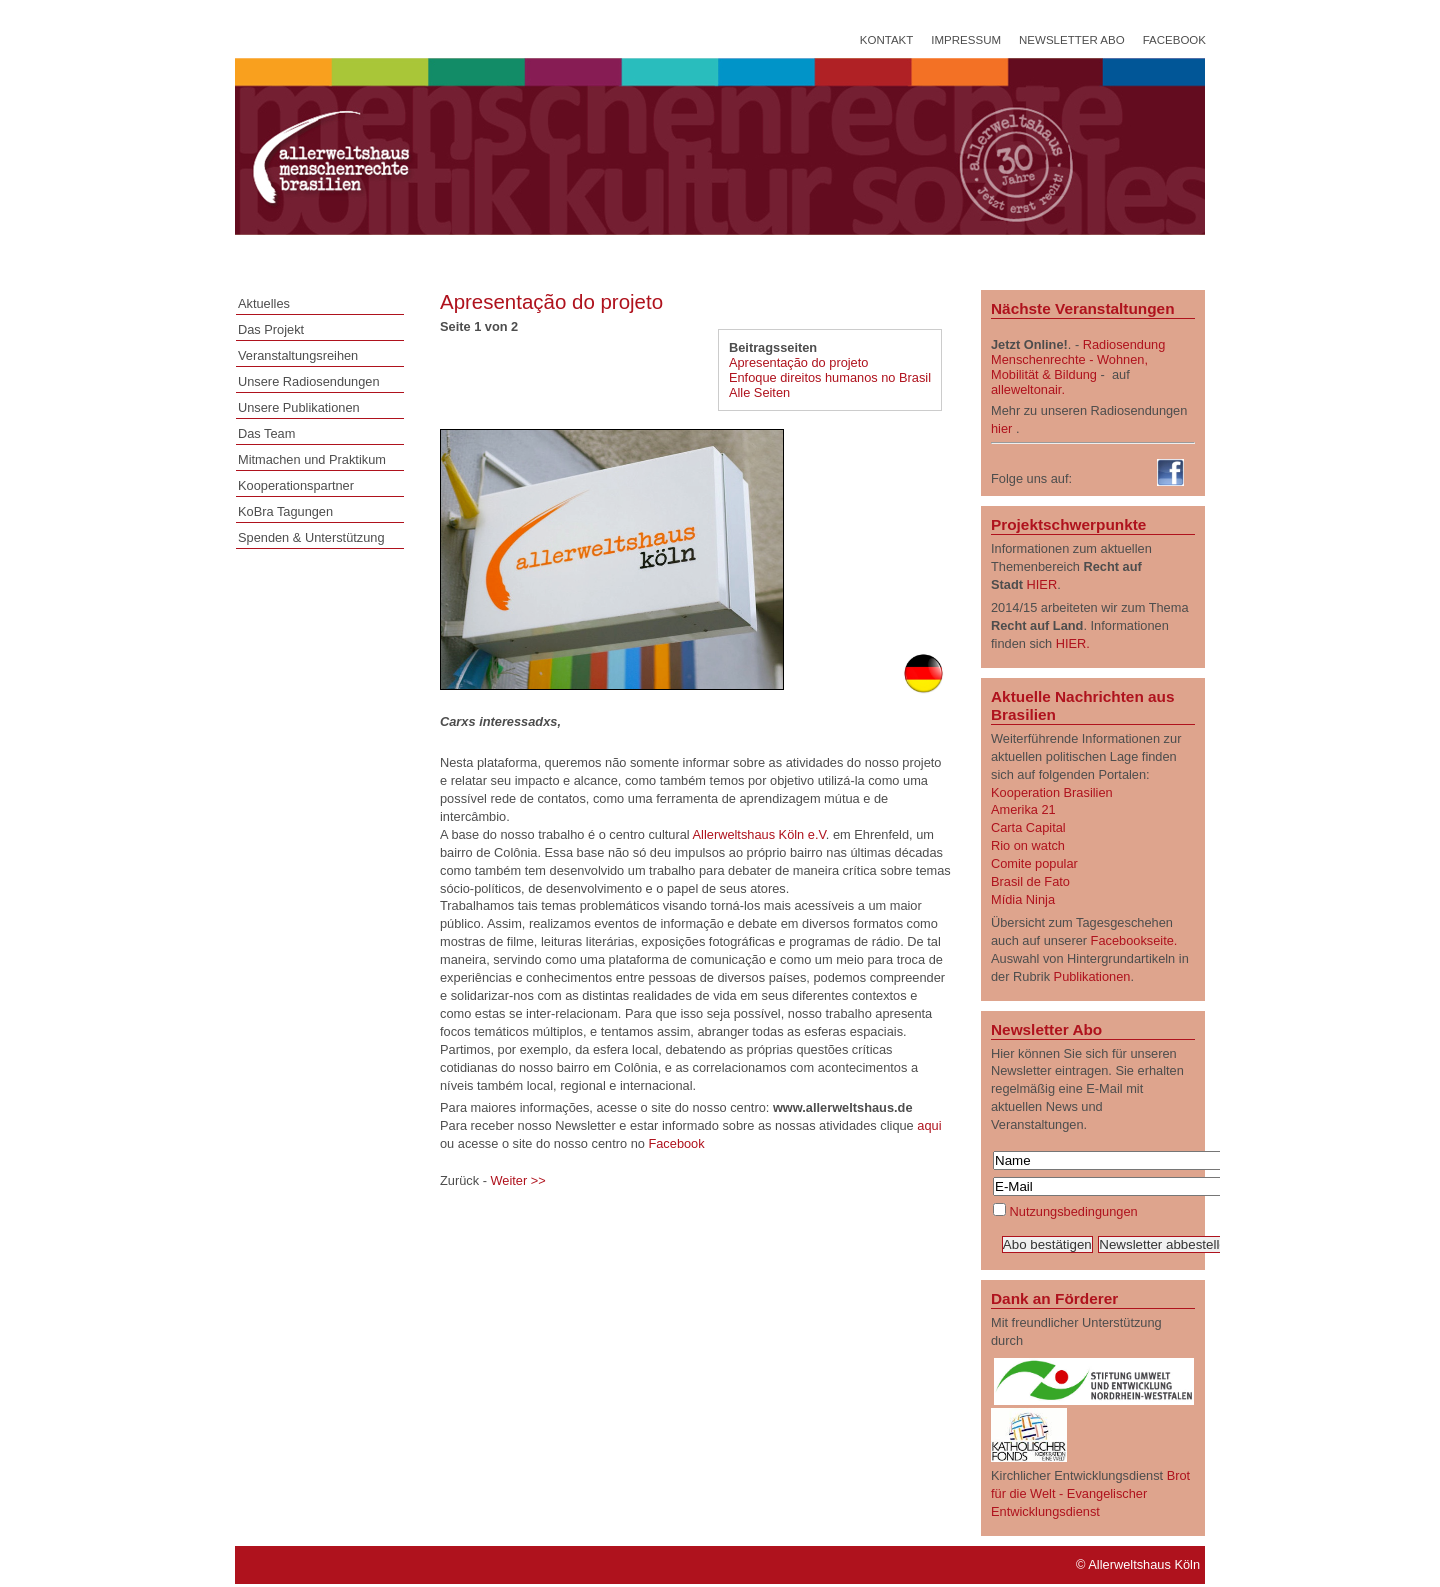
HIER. (1073, 643)
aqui (929, 1125)
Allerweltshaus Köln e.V (759, 834)
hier (1001, 428)
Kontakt (887, 40)
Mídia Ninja (1023, 899)
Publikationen (1092, 976)
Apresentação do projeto (798, 362)
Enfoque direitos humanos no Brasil (830, 377)
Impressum (966, 40)
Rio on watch (1028, 845)
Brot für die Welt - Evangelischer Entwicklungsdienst (1090, 1493)
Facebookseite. (1134, 940)
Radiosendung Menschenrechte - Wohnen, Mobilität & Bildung (1078, 359)
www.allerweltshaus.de (857, 1107)
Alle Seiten (759, 392)
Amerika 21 (1023, 809)
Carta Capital (1028, 827)
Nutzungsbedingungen (1074, 1211)
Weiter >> (517, 1180)
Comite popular (1034, 863)
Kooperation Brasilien (1052, 792)
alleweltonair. (1028, 389)
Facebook (1174, 40)
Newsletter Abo (1072, 40)
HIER (1042, 584)
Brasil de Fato (1030, 881)
